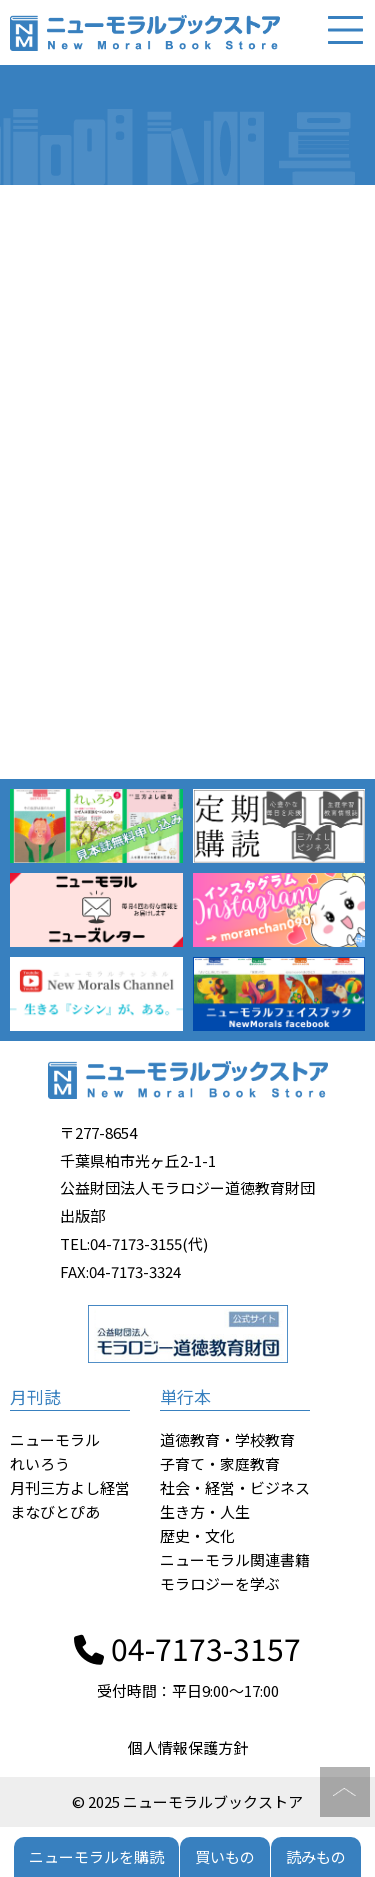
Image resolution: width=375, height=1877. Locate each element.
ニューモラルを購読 (96, 1856)
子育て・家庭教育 (220, 1463)
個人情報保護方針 (188, 1747)
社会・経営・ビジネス (235, 1487)
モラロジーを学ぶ (220, 1583)
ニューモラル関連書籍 (235, 1559)
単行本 (185, 1396)
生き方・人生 (205, 1511)
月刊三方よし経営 (70, 1487)
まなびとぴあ (55, 1511)
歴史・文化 (197, 1535)
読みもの (316, 1856)
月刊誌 (35, 1396)
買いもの (225, 1856)
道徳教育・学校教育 (227, 1439)
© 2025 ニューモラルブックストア (187, 1801)
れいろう (40, 1463)
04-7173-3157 (187, 1648)
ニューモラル (55, 1439)
